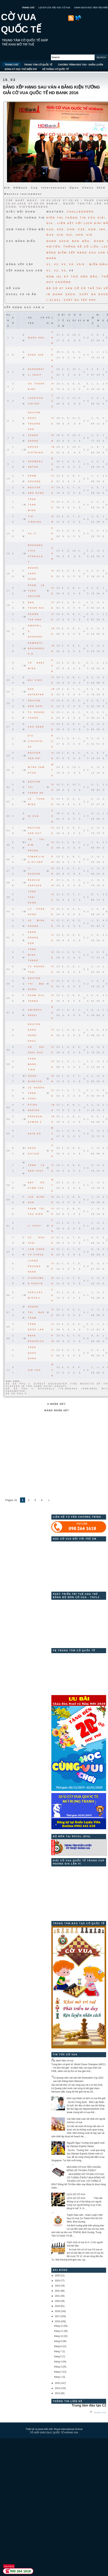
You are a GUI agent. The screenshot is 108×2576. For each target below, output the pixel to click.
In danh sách (61, 294)
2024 (57, 2280)
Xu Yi (32, 534)
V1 (48, 264)
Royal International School (68, 2429)
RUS (50, 234)
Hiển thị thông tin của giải (75, 217)
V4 (71, 264)
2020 (57, 2301)
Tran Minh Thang (33, 955)
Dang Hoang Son (33, 937)
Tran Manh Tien (32, 1064)
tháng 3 (58, 2366)
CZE (81, 229)
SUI (69, 234)
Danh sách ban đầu (68, 241)
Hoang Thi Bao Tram (36, 1312)
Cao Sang (36, 727)
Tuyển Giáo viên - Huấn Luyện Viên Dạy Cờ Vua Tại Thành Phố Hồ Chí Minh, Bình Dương (85, 2218)
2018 (57, 2311)
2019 (57, 2306)
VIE (89, 234)
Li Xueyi (35, 1226)
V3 (64, 264)
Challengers (80, 211)
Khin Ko (34, 1134)
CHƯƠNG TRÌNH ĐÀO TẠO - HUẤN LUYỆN (80, 64)
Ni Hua (33, 816)
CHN (71, 229)
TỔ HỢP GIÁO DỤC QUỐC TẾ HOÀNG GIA (54, 2432)
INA (102, 229)
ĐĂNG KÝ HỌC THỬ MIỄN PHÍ (21, 69)
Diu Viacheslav (36, 741)
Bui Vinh (35, 680)
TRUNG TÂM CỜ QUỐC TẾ (38, 64)
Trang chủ (100, 2412)
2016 (57, 2321)
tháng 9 (58, 2341)
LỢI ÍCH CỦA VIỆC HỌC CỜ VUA (54, 7)
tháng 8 (58, 2346)
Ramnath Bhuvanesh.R (36, 648)
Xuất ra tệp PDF (80, 300)
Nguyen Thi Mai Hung (36, 983)
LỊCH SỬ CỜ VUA (76, 2194)
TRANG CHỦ (28, 7)
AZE (60, 229)
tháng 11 (58, 2331)
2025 (57, 2275)
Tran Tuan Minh (32, 504)
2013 (57, 2393)
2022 (57, 2291)
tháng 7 (58, 2351)
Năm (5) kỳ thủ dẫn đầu (72, 276)
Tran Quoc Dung (32, 1353)
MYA (52, 770)
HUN (92, 229)
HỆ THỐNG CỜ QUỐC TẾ (55, 69)
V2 (56, 264)
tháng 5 (58, 2356)
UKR (79, 234)
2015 (57, 2383)
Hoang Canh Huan (33, 573)
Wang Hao (36, 338)
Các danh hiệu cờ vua (62, 2060)
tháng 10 (58, 2336)
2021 (57, 2296)
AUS (50, 229)
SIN (60, 234)
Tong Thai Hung (32, 897)
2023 (57, 2285)
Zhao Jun (36, 355)
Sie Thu (34, 1370)
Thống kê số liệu (81, 246)
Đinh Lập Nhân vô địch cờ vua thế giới (86, 2098)
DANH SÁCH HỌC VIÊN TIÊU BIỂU (91, 7)
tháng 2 (58, 2371)
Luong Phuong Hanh (34, 1266)
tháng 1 (58, 2377)
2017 (57, 2316)
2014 (57, 2388)
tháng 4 (58, 2361)
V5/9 (81, 264)
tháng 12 (58, 2326)
